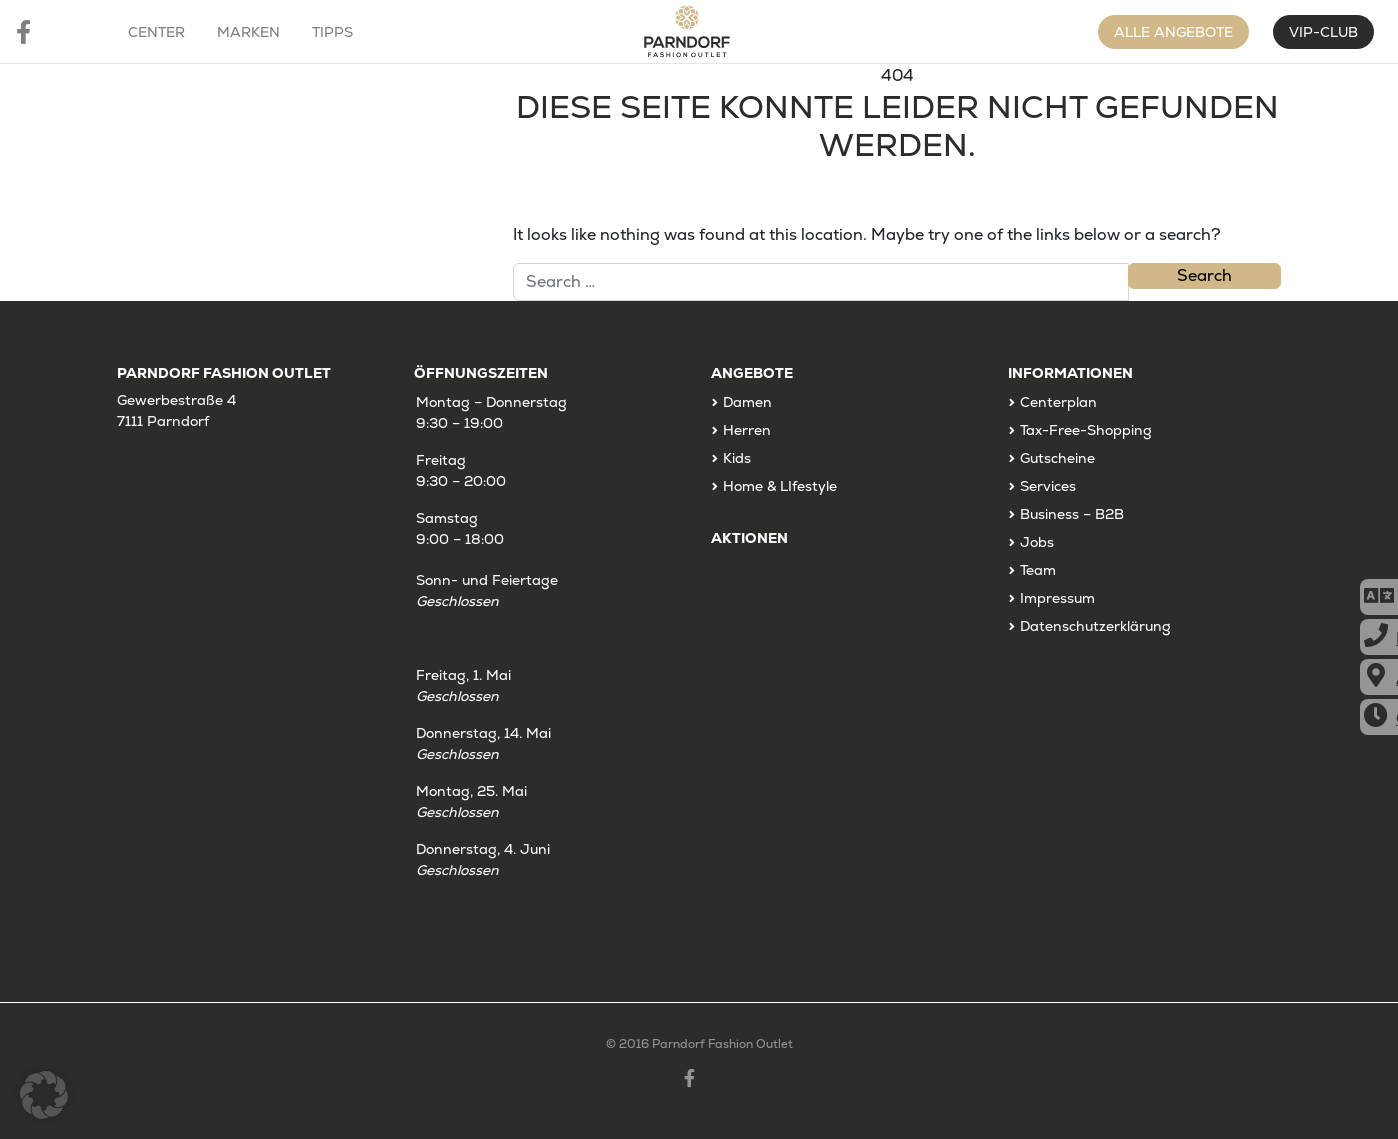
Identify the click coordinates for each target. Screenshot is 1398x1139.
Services (1048, 486)
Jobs (1037, 542)
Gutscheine (1057, 458)
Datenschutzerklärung (1095, 626)
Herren (747, 430)
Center (156, 32)
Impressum (1057, 598)
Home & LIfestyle (780, 486)
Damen (747, 402)
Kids (737, 458)
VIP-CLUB (1323, 32)
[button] (44, 1095)
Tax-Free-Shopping (1086, 430)
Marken (248, 32)
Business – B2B (1072, 514)
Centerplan (1058, 402)
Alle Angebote (1173, 32)
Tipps (332, 32)
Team (1038, 570)
